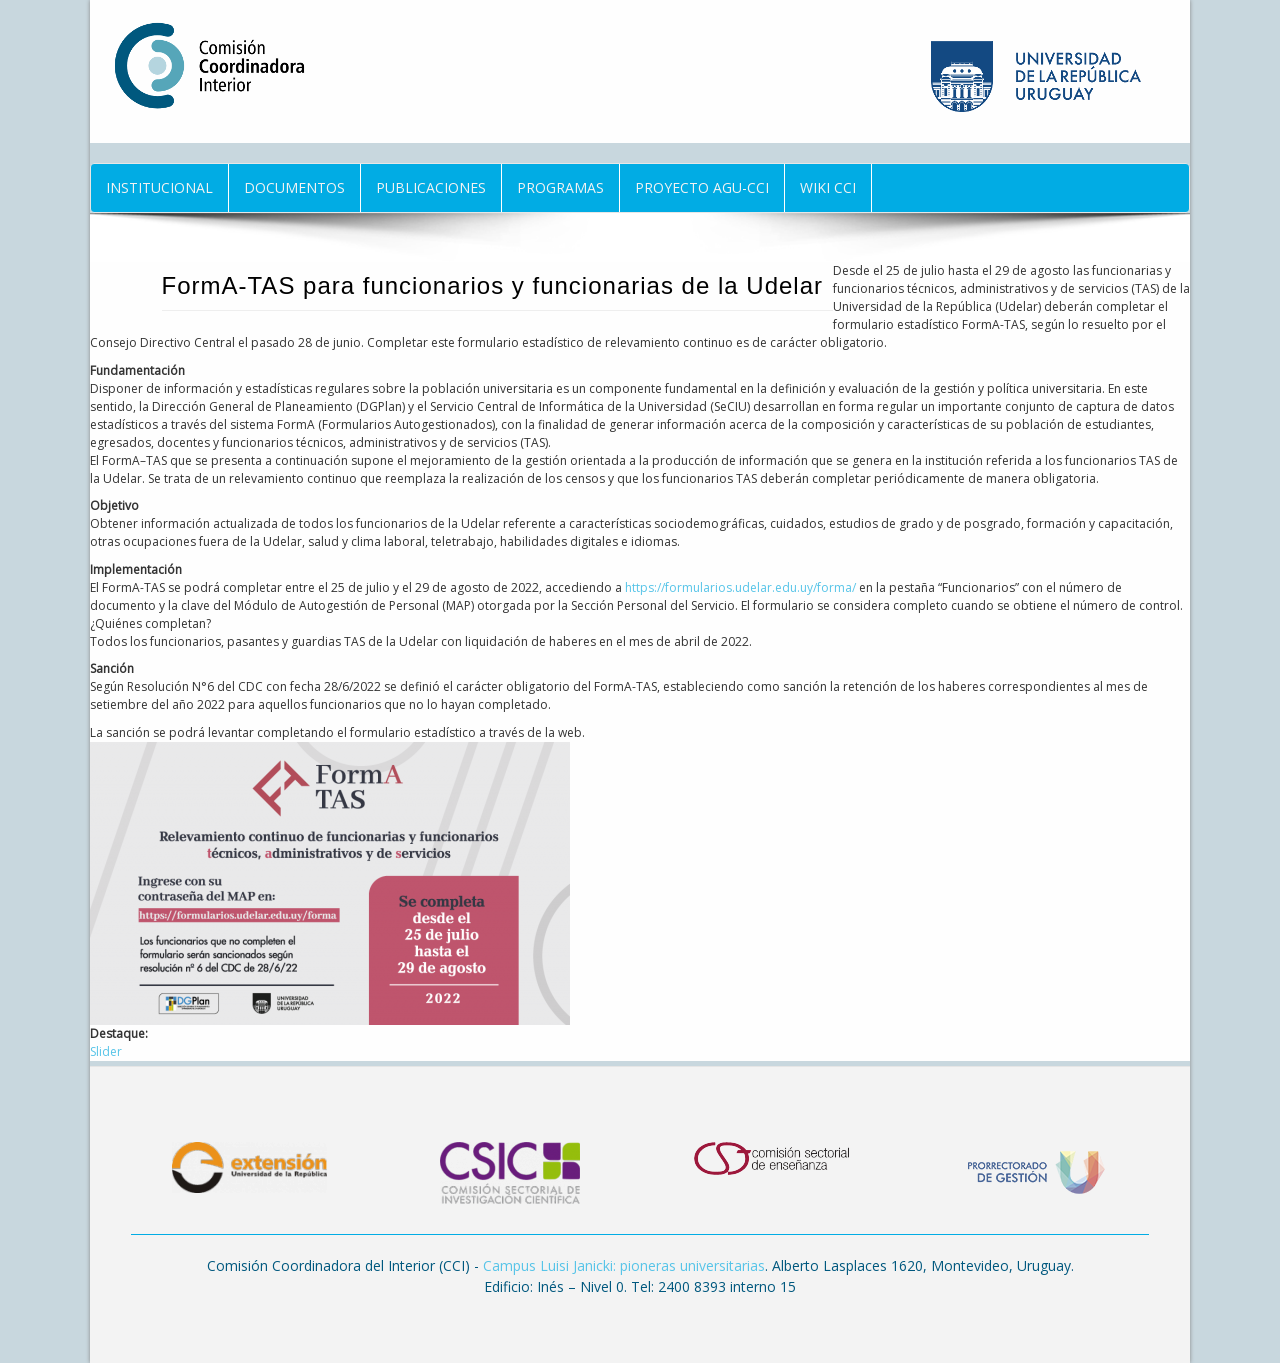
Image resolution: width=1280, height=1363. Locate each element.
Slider (106, 1051)
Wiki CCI (828, 187)
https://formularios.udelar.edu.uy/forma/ (740, 587)
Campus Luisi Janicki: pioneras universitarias (624, 1265)
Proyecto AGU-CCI (702, 187)
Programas (560, 187)
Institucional (159, 187)
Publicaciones (431, 187)
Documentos (294, 187)
